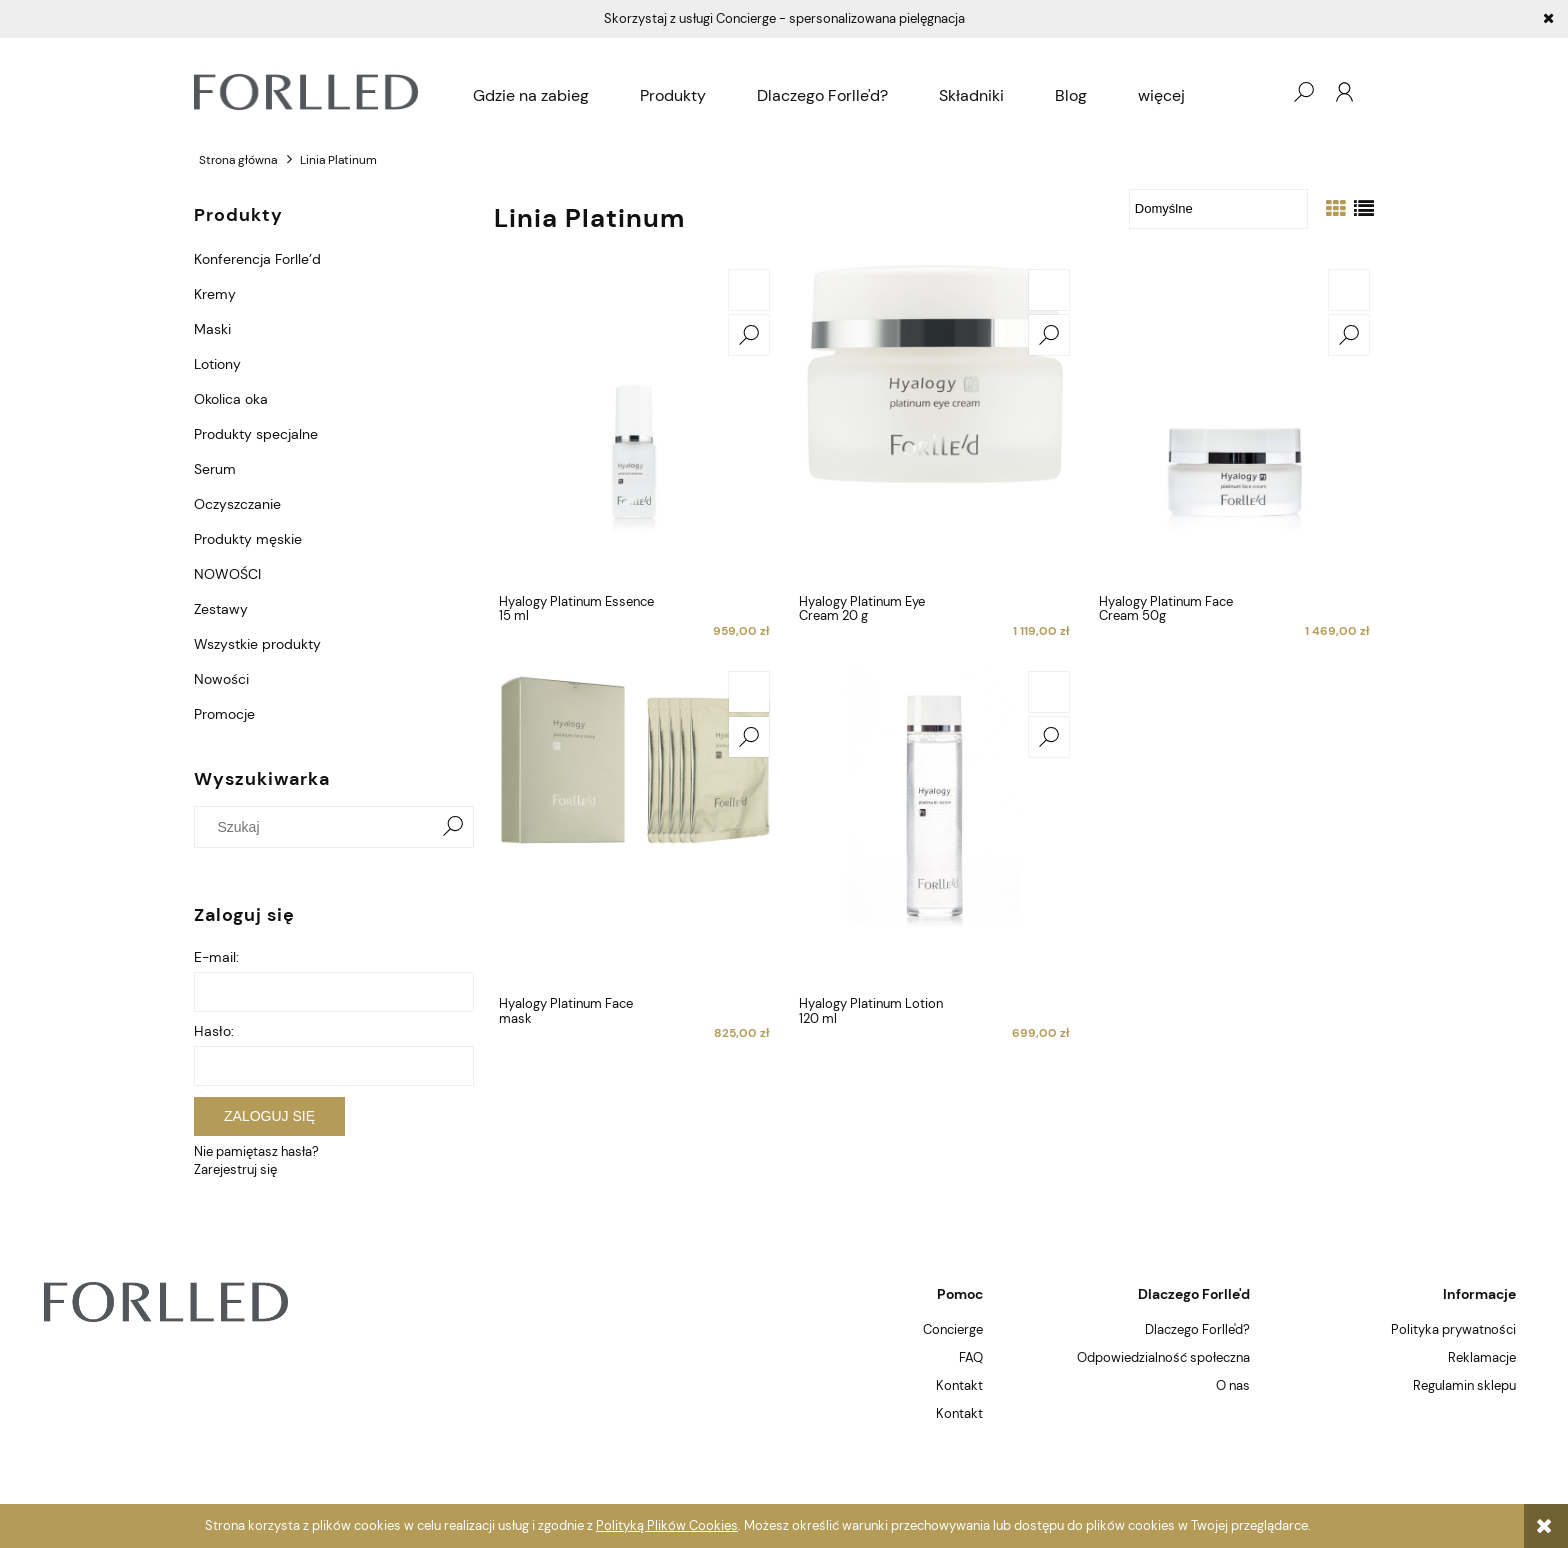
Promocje (224, 714)
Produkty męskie (248, 539)
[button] (749, 335)
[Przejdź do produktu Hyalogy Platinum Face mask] (634, 827)
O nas (1233, 1385)
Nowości (221, 679)
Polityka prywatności (1453, 1329)
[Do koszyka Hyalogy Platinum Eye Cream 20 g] (1049, 290)
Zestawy (221, 609)
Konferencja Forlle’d (257, 259)
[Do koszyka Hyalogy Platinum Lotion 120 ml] (1049, 692)
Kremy (215, 294)
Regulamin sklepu (1464, 1385)
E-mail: (216, 957)
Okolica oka (231, 399)
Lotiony (217, 364)
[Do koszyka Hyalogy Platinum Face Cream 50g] (1349, 290)
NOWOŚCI (227, 574)
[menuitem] (531, 96)
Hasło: (214, 1031)
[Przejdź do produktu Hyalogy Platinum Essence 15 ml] (634, 425)
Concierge (953, 1329)
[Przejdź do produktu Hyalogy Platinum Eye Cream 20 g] (934, 425)
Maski (212, 329)
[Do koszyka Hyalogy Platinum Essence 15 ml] (749, 290)
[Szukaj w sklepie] (318, 827)
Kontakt (959, 1385)
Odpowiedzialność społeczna (1163, 1357)
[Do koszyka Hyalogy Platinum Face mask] (749, 692)
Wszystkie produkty (257, 644)
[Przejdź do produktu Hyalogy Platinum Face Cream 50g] (1234, 425)
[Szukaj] (453, 827)
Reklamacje (1482, 1357)
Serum (215, 469)
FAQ (971, 1357)
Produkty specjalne (256, 434)
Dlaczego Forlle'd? (1197, 1329)
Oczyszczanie (237, 504)
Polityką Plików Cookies (667, 1525)
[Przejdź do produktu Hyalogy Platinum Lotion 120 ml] (934, 827)
